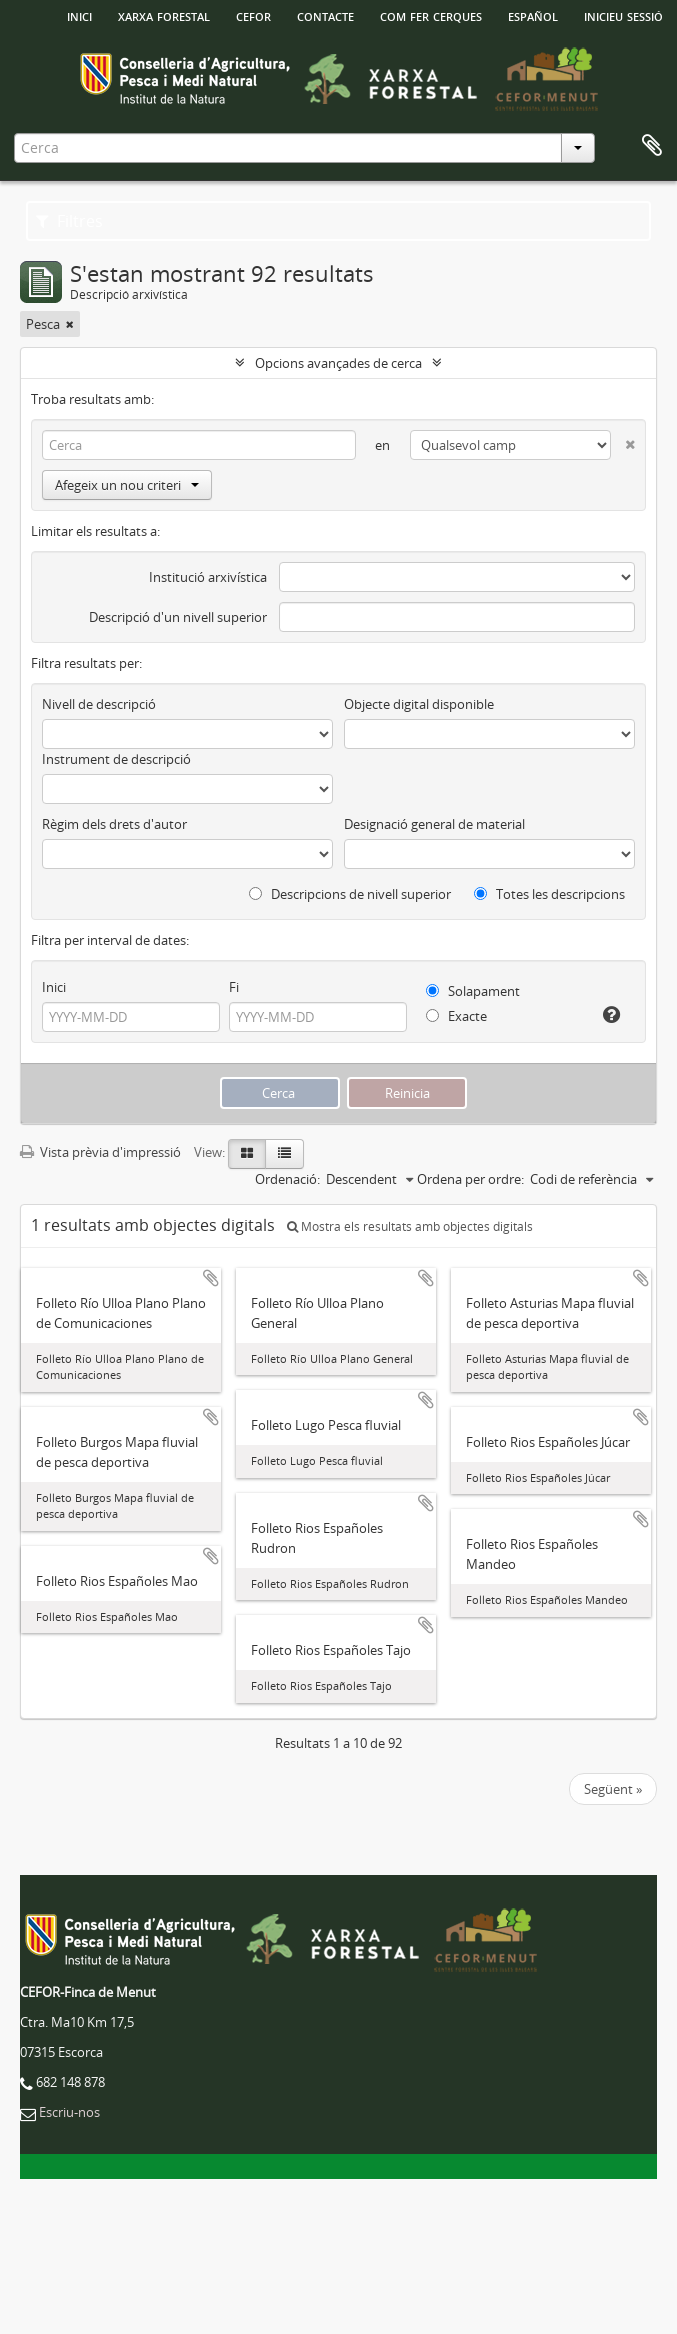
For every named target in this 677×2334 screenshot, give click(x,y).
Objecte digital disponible (419, 704)
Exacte (456, 1016)
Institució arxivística (208, 577)
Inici (54, 987)
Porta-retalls (652, 146)
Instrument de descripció (116, 759)
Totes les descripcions (549, 894)
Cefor (253, 15)
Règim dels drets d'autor (114, 824)
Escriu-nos (69, 2112)
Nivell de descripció (99, 704)
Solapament (473, 991)
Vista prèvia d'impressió (100, 1152)
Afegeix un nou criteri (127, 485)
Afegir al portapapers (211, 1278)
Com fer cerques (431, 15)
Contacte (325, 15)
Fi (234, 987)
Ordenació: (287, 1179)
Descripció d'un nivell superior (178, 617)
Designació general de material (434, 824)
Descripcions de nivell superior (350, 894)
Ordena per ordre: (470, 1179)
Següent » (613, 1789)
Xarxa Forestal (164, 15)
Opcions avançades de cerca (338, 363)
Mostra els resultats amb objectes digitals (410, 1226)
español (533, 15)
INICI (79, 15)
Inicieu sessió (623, 15)
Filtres (69, 221)
